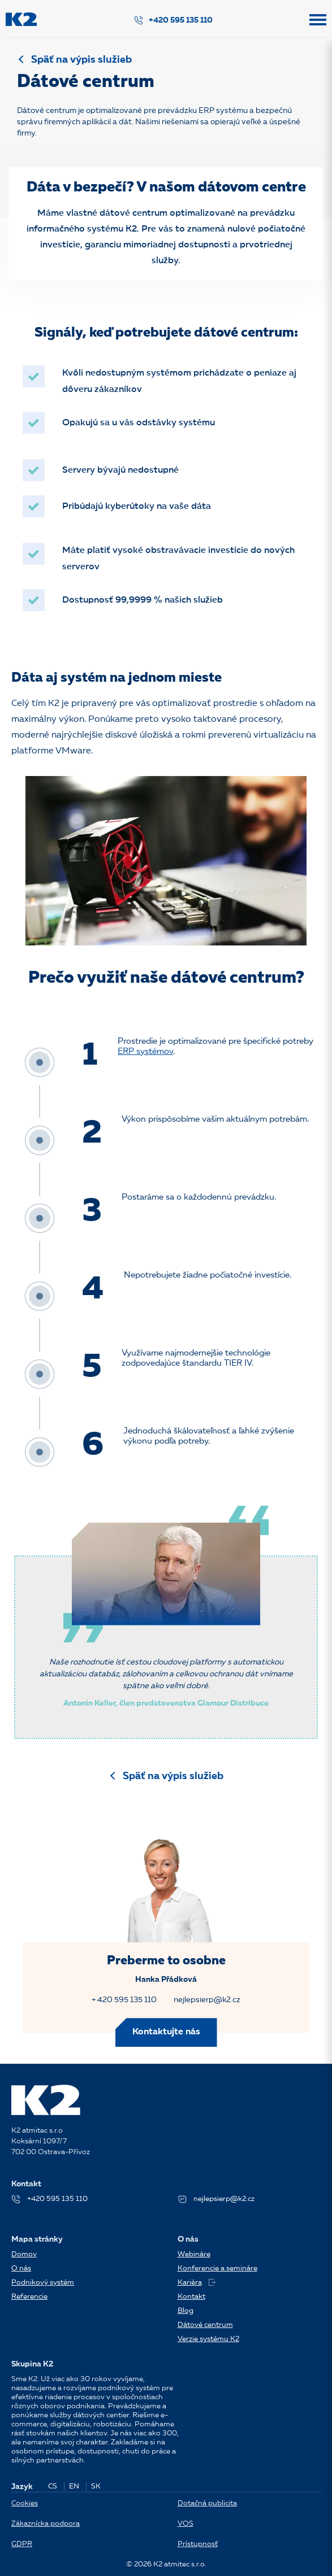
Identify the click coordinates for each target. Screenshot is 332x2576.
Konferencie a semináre (217, 2268)
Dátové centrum (205, 2325)
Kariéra (196, 2282)
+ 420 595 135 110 (124, 2000)
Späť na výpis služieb (81, 60)
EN (74, 2486)
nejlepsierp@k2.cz (207, 2000)
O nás (21, 2268)
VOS (185, 2523)
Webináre (194, 2254)
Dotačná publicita (207, 2503)
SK (96, 2486)
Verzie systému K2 (208, 2339)
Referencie (29, 2296)
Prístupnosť (198, 2544)
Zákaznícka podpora (45, 2523)
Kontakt (191, 2296)
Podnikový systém (42, 2282)
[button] (317, 25)
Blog (185, 2311)
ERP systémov (145, 1052)
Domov (24, 2254)
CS (52, 2486)
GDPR (21, 2544)
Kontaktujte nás (166, 2032)
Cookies (24, 2503)
